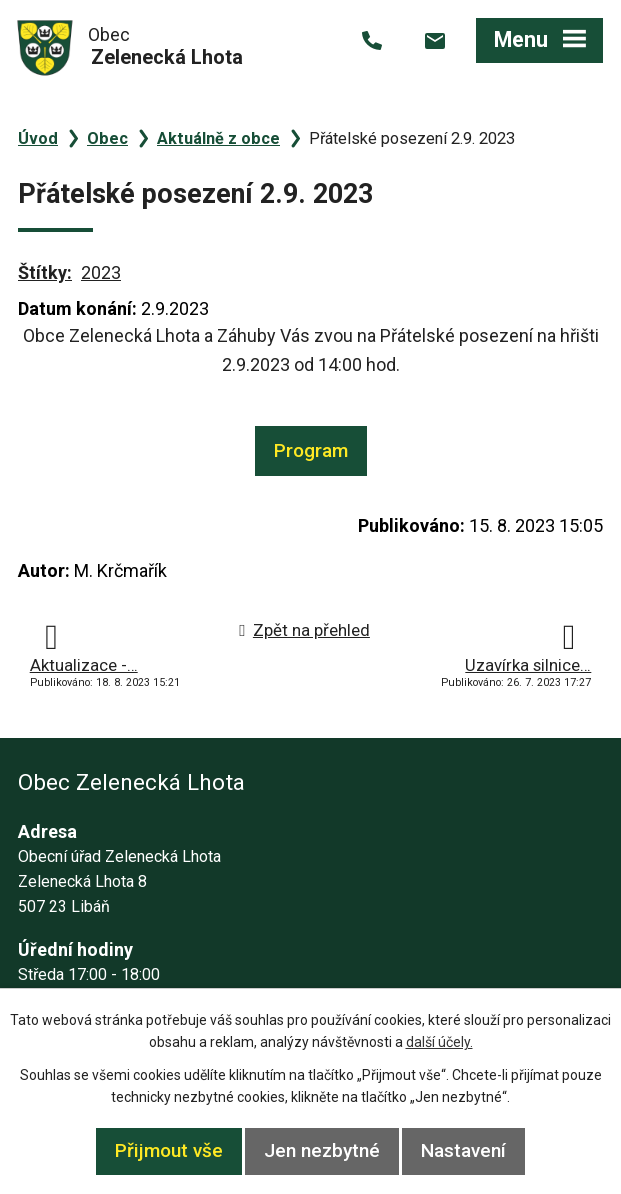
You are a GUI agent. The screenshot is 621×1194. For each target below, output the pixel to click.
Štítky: (45, 272)
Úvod (38, 138)
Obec (107, 138)
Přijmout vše (169, 1150)
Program (311, 450)
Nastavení (463, 1150)
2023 (101, 272)
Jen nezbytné (322, 1150)
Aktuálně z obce (218, 138)
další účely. (439, 1042)
